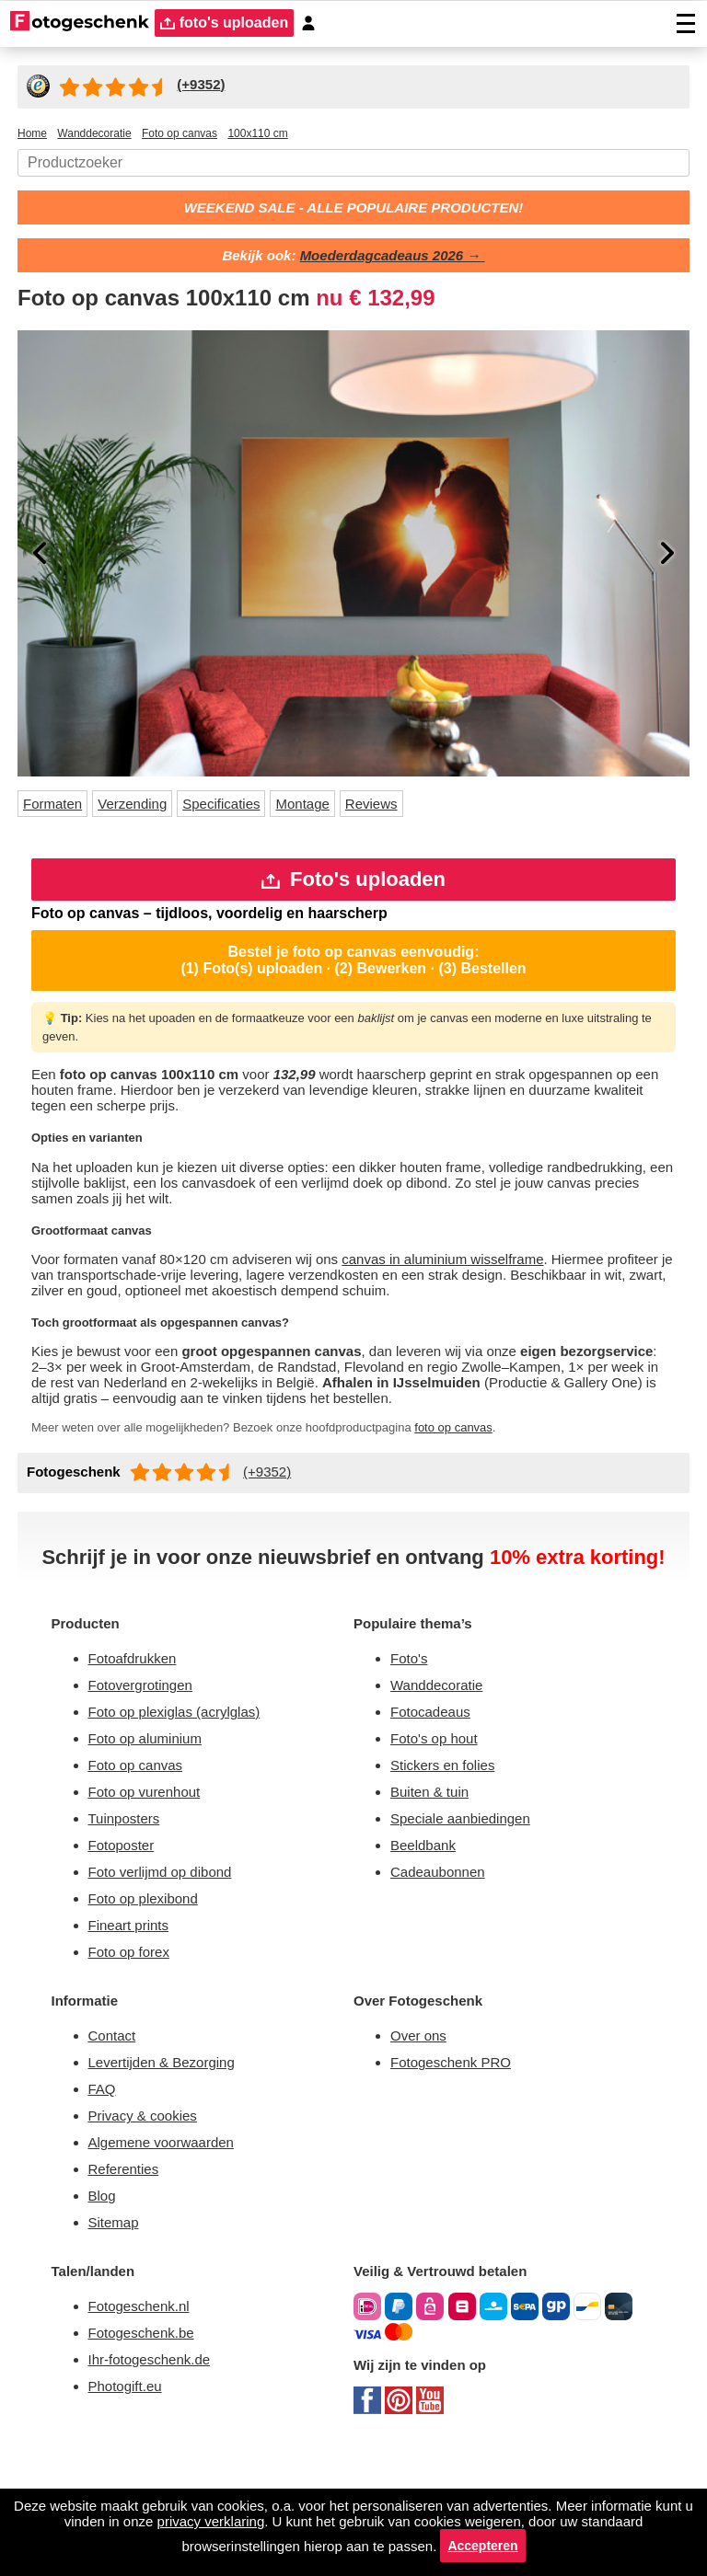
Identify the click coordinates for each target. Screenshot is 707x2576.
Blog (104, 2313)
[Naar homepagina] (80, 23)
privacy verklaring (304, 2516)
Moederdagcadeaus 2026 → (395, 259)
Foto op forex (133, 2055)
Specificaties (244, 809)
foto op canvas (512, 1481)
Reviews (407, 809)
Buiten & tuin (435, 1883)
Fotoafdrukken (139, 1741)
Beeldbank (427, 1940)
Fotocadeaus (434, 1798)
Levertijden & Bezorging (170, 2170)
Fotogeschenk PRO (457, 2170)
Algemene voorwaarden (171, 2256)
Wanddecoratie (442, 1769)
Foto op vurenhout (152, 1883)
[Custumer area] (316, 23)
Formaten (57, 809)
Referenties (127, 2285)
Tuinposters (128, 1912)
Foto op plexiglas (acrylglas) (182, 1798)
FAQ (104, 2199)
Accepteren (547, 2543)
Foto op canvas (139, 1855)
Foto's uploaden (354, 887)
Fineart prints (134, 2026)
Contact (115, 2142)
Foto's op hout (439, 1826)
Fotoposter (125, 1940)
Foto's (410, 1741)
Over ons (420, 2142)
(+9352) (277, 1526)
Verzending (147, 809)
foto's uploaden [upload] (228, 23)
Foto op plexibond (150, 1998)
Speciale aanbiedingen (468, 1912)
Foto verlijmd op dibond (170, 1969)
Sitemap (117, 2342)
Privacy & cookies (146, 2228)
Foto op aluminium (154, 1826)
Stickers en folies (447, 1855)
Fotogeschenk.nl (145, 2429)
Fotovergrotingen (148, 1769)
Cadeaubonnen (443, 1969)
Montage (333, 809)
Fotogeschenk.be (147, 2458)
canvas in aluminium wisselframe (488, 1283)
